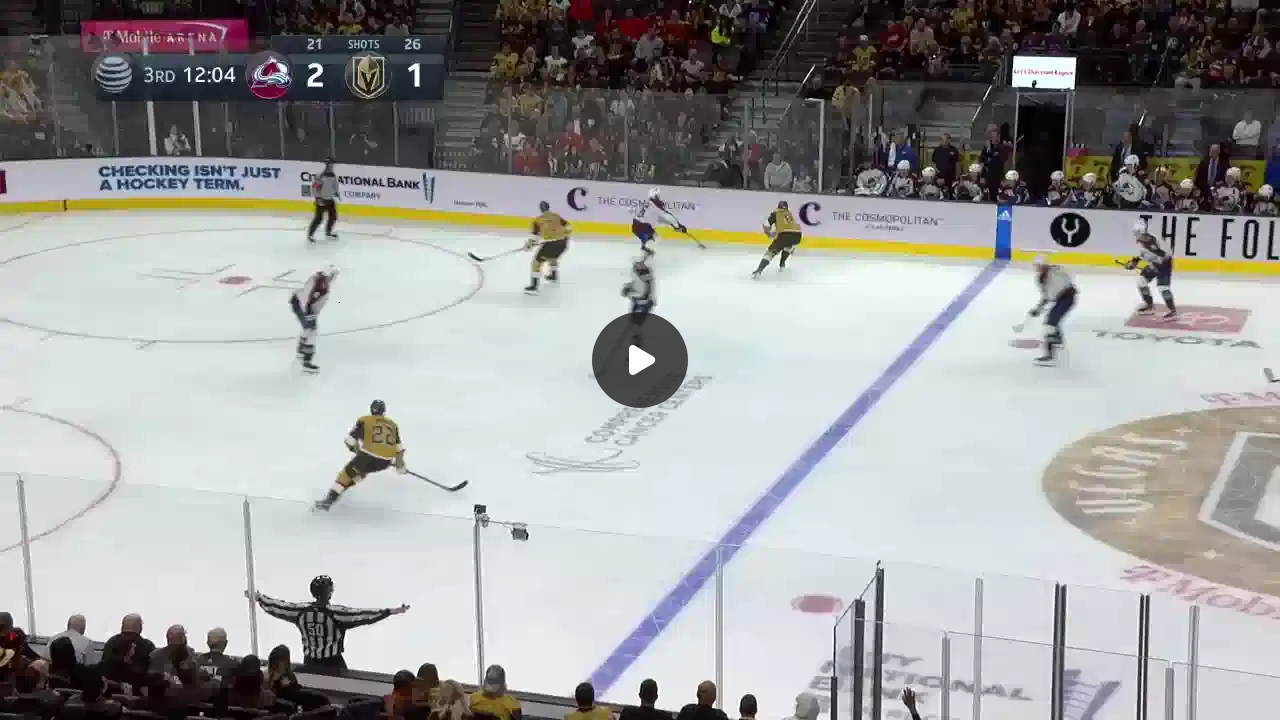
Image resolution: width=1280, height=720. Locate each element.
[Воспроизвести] (640, 360)
